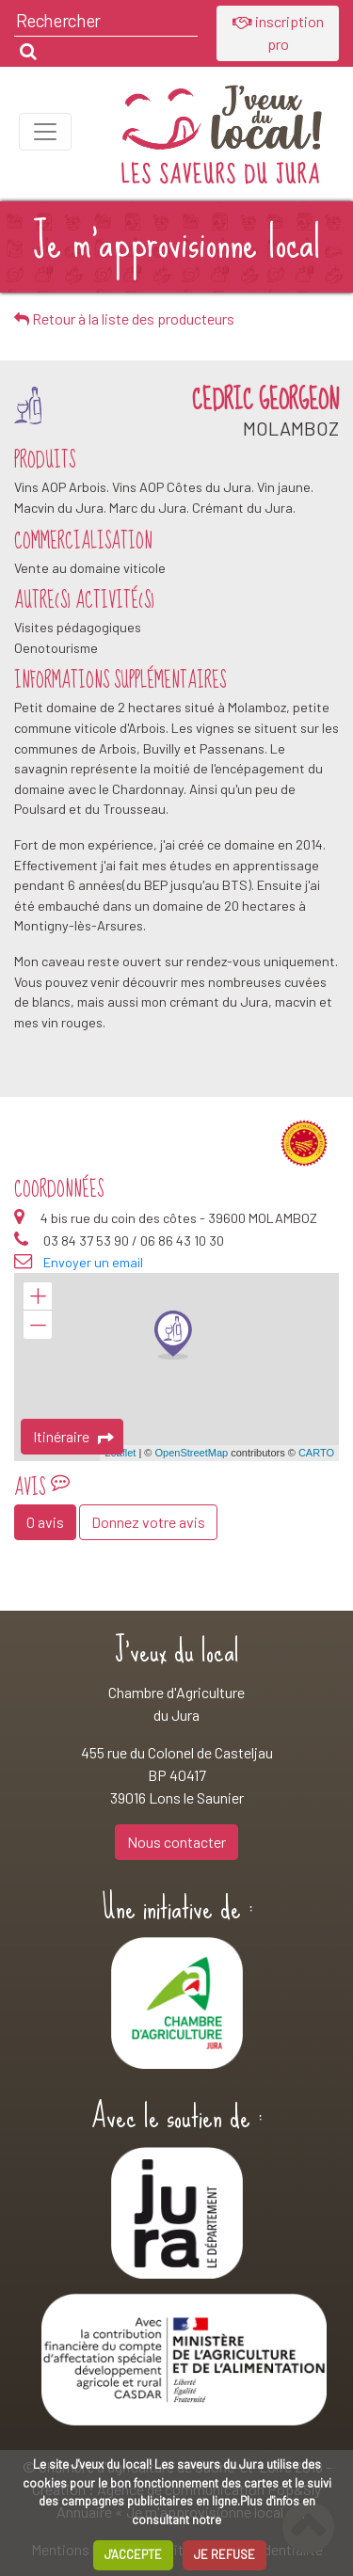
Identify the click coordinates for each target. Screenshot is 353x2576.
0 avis (45, 1522)
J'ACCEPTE (133, 2554)
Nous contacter (176, 1842)
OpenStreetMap (191, 1452)
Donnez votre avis (148, 1522)
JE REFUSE (224, 2554)
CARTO (316, 1452)
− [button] (38, 1325)
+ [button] (38, 1296)
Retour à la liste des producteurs (124, 318)
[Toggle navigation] (45, 132)
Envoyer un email (93, 1262)
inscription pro (278, 32)
